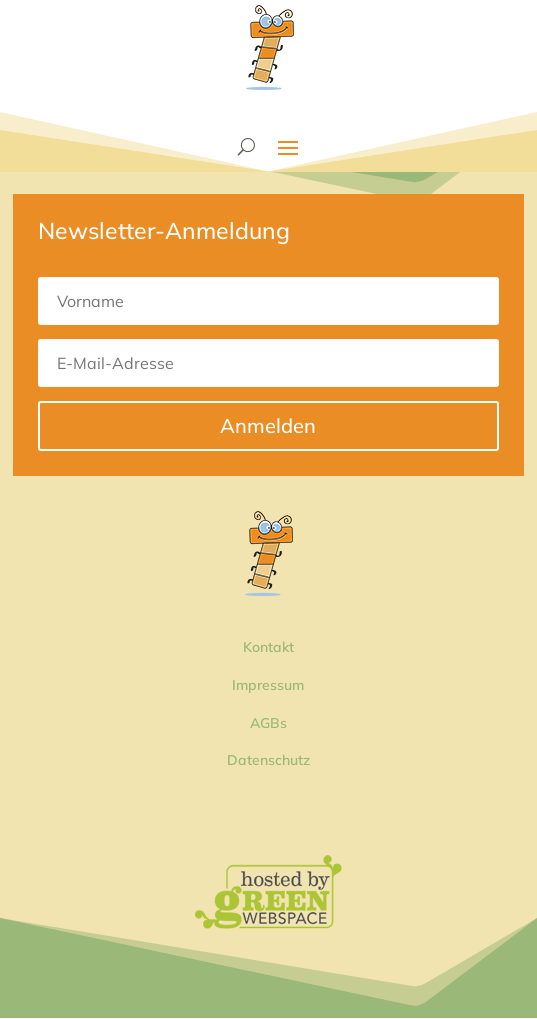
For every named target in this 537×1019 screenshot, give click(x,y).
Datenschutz (268, 760)
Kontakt (268, 647)
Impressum (268, 685)
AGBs (268, 723)
